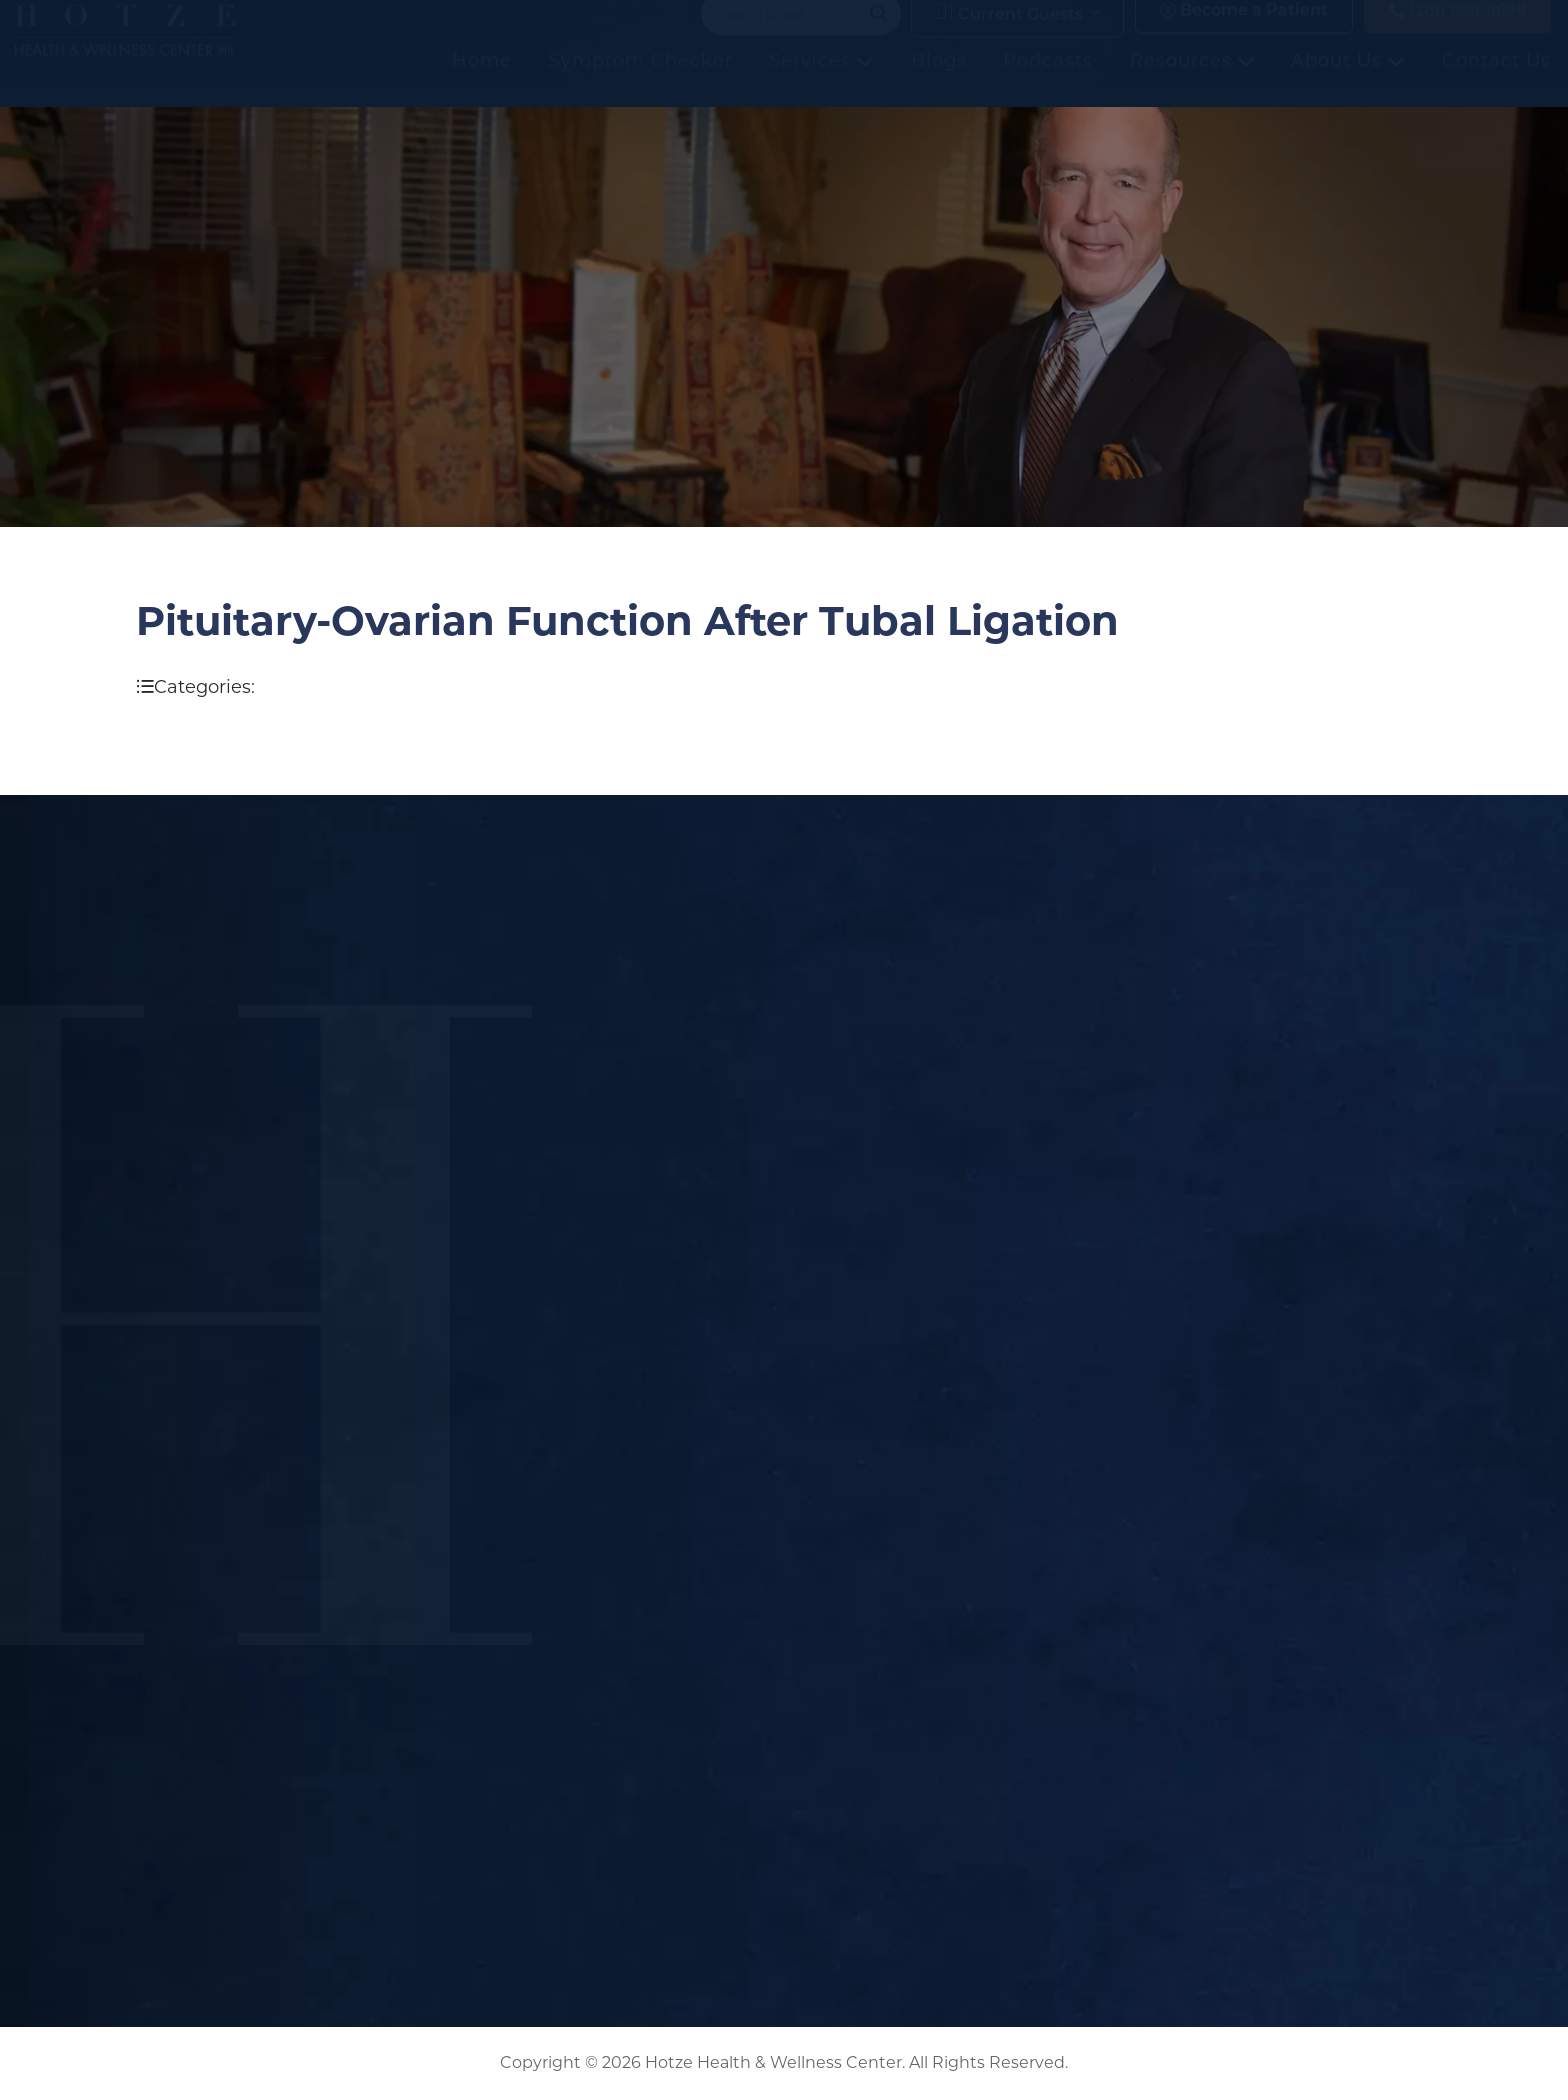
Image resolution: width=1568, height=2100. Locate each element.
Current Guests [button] (1009, 33)
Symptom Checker (641, 81)
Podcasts (1048, 81)
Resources (1192, 81)
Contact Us (1496, 81)
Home (482, 81)
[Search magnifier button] (879, 34)
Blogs (939, 81)
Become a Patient (1244, 31)
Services (821, 81)
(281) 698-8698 (1457, 31)
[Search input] (792, 34)
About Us (1348, 81)
